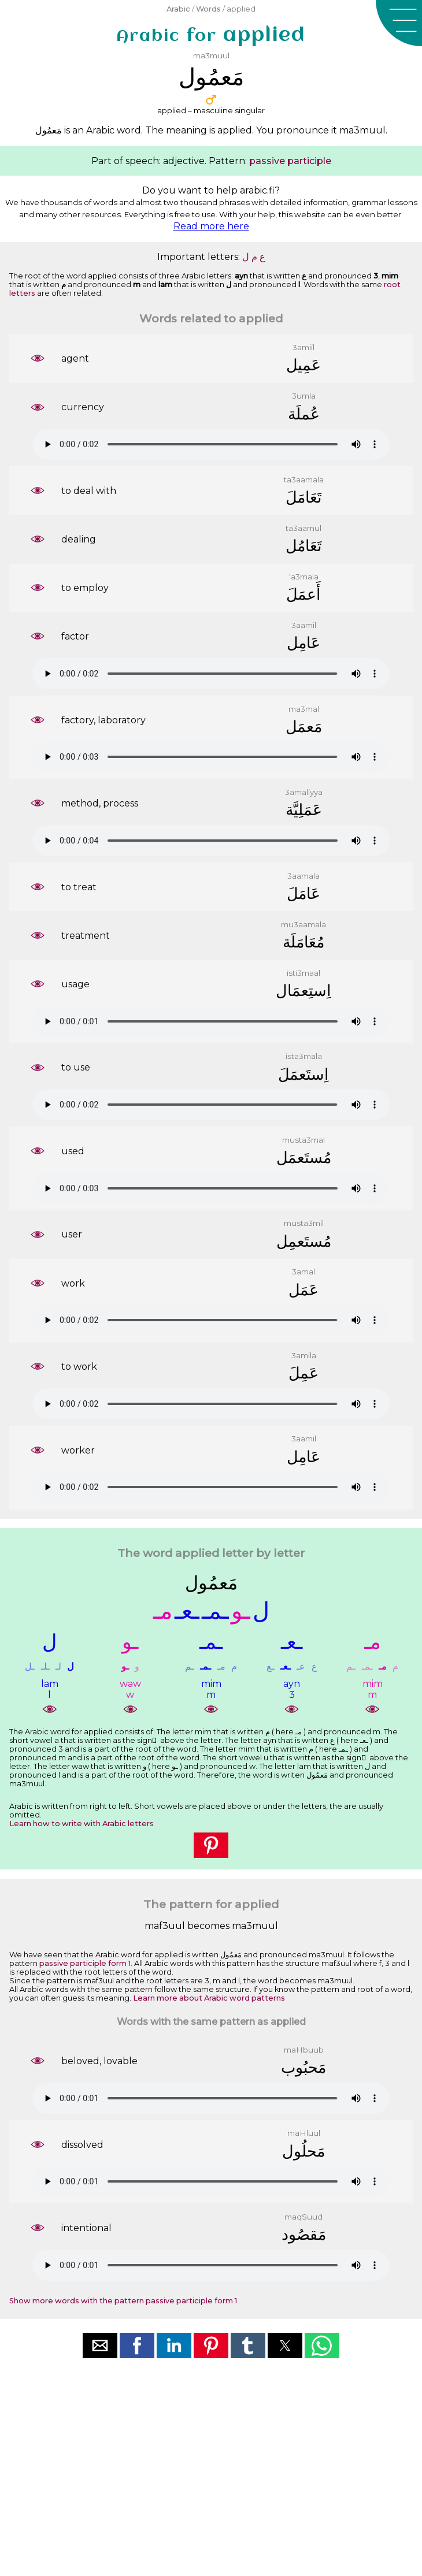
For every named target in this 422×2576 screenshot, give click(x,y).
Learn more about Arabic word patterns (209, 1998)
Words (208, 9)
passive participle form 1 (85, 1963)
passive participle (290, 160)
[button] (399, 23)
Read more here (211, 226)
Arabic (178, 9)
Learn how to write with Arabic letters (81, 1823)
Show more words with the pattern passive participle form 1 (123, 2300)
